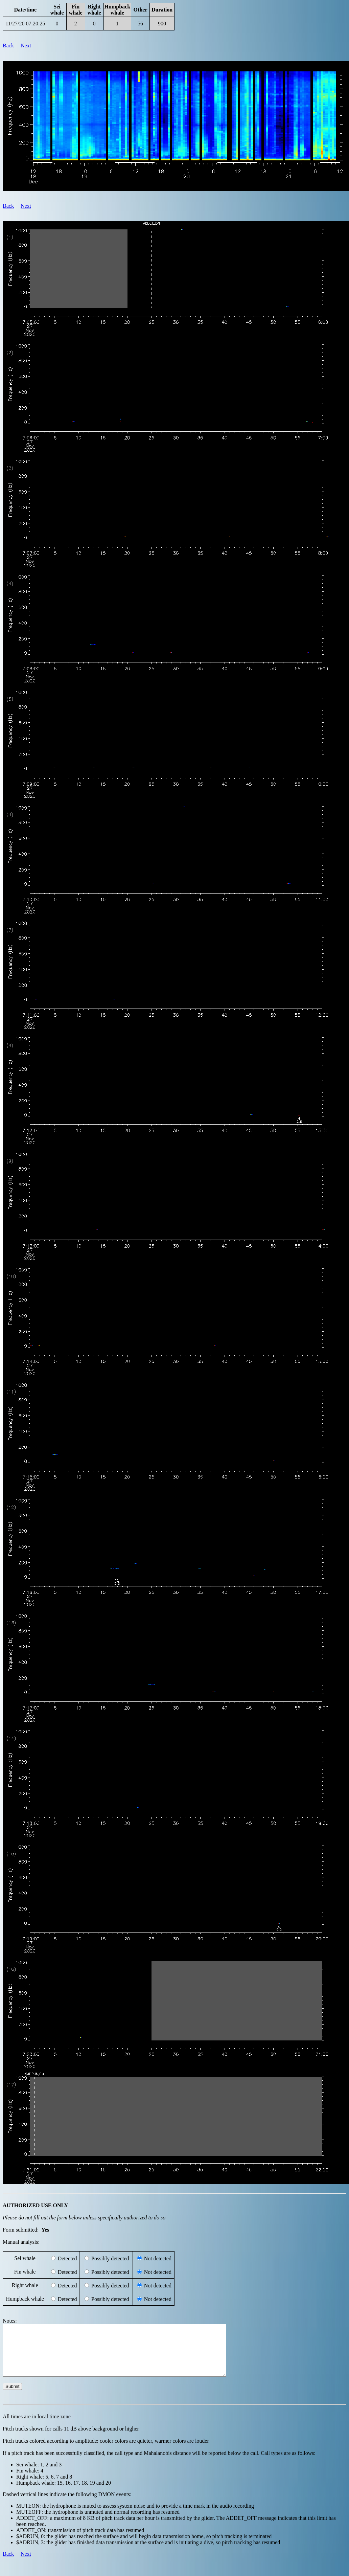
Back (8, 45)
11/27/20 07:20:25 (25, 23)
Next (26, 45)
